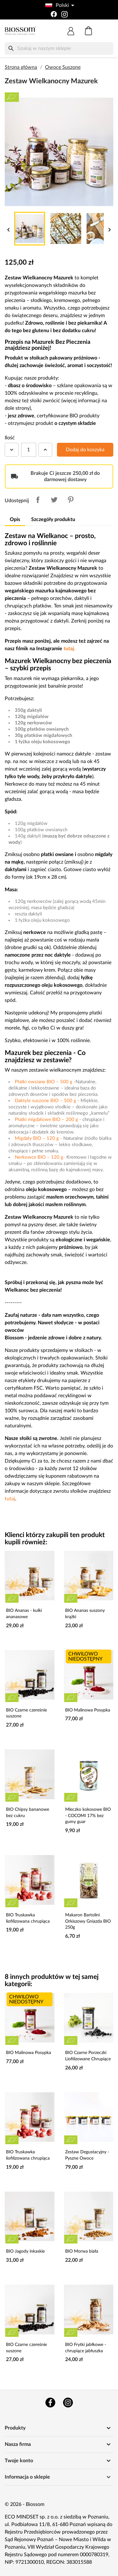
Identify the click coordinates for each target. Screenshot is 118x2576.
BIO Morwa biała (81, 2251)
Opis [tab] (15, 519)
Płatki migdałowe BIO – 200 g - (48, 1119)
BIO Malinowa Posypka (87, 1710)
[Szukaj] (59, 48)
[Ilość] (28, 450)
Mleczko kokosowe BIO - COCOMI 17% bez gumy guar (88, 1815)
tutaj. (68, 648)
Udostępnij (37, 499)
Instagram (68, 2402)
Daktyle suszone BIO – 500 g (45, 1100)
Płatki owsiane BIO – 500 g (43, 1081)
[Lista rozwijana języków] (59, 5)
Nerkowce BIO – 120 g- (40, 1157)
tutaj (10, 1498)
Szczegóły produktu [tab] (53, 519)
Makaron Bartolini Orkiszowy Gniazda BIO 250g (88, 1921)
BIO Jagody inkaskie (25, 2251)
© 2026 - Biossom (24, 2504)
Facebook (50, 2402)
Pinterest (70, 499)
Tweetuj (54, 499)
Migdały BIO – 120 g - (39, 1138)
